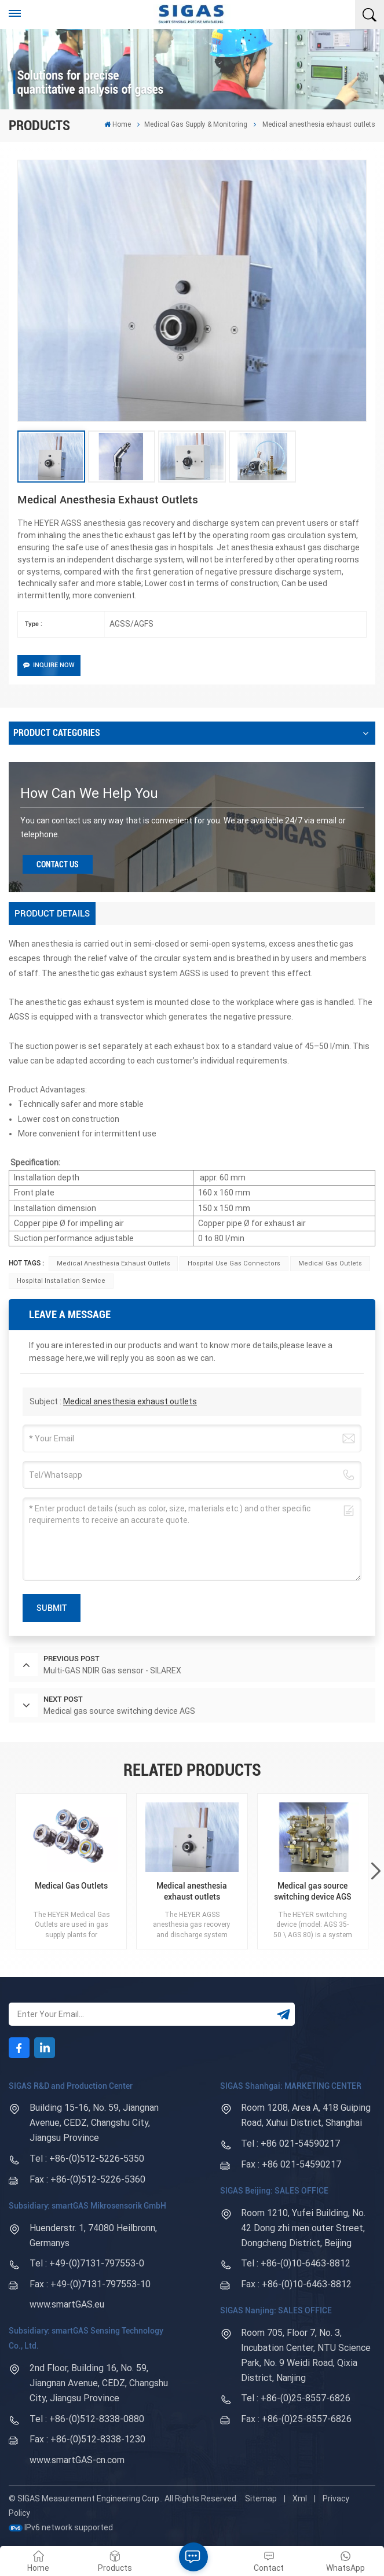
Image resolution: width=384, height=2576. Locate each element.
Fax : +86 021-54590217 (291, 2164)
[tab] (52, 913)
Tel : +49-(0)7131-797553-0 (87, 2263)
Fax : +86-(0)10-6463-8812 (296, 2284)
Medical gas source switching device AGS (313, 1891)
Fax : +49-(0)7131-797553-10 (90, 2284)
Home (117, 124)
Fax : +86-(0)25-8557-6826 (296, 2418)
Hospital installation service (61, 1281)
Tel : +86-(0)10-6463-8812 (295, 2263)
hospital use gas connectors (234, 1263)
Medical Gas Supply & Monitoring (195, 124)
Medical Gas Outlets (330, 1263)
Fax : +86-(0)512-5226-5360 (87, 2179)
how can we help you (89, 793)
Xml (299, 2498)
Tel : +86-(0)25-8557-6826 (295, 2398)
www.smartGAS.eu (67, 2304)
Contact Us (57, 864)
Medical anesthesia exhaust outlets (113, 1263)
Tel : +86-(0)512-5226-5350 (87, 2158)
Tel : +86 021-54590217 (290, 2143)
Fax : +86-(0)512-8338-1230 (87, 2439)
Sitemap (261, 2498)
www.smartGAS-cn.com (77, 2459)
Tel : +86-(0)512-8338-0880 (87, 2418)
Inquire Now (49, 665)
